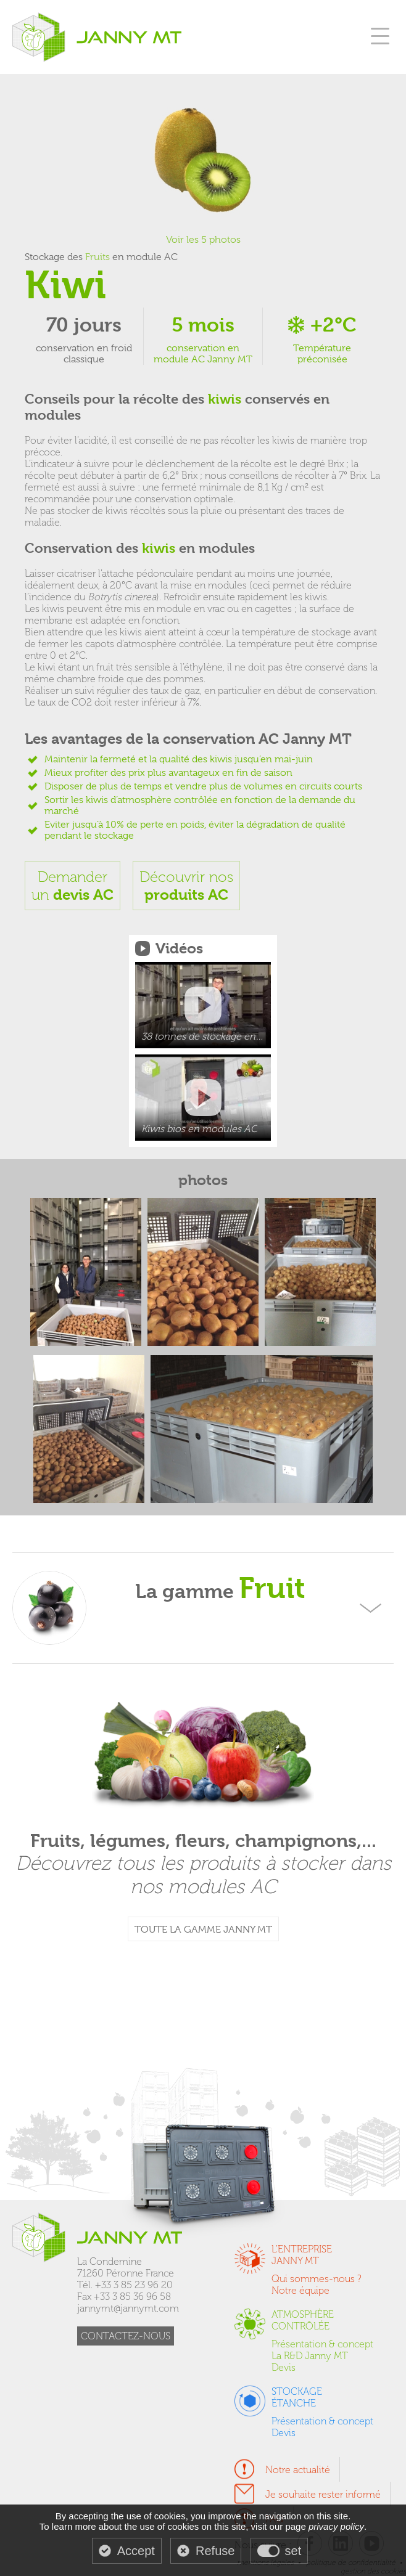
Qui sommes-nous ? (316, 2279)
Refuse (215, 2551)
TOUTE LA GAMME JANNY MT (203, 1929)
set (293, 2551)
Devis (283, 2367)
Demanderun (72, 885)
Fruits (97, 257)
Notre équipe (300, 2290)
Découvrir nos (186, 885)
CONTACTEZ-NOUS (125, 2336)
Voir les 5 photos (203, 239)
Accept (136, 2551)
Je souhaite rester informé (323, 2494)
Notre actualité (297, 2470)
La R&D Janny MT (309, 2356)
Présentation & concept (322, 2344)
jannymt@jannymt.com (128, 2308)
